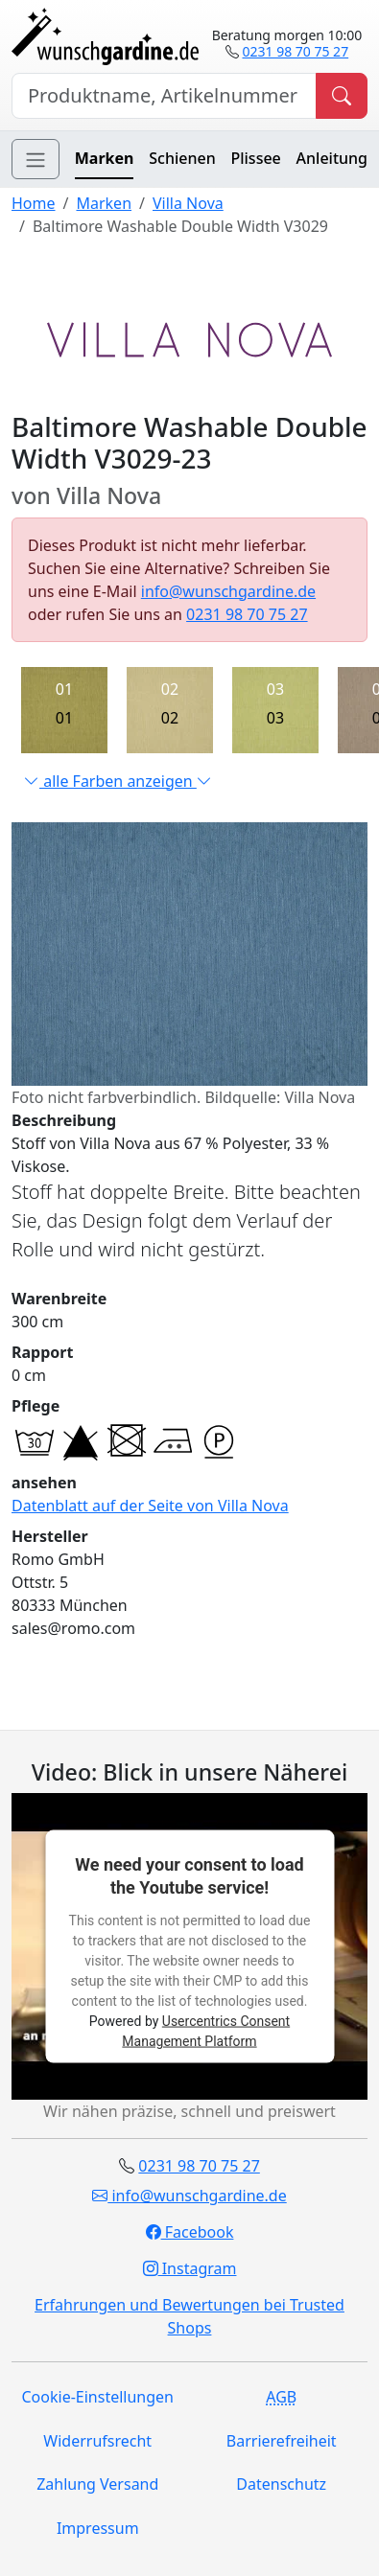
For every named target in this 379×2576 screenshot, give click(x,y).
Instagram (190, 2268)
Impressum (98, 2528)
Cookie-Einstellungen (98, 2396)
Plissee (255, 158)
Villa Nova (188, 203)
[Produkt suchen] (341, 96)
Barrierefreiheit (281, 2440)
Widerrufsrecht (97, 2440)
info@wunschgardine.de (228, 591)
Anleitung (331, 158)
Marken (104, 158)
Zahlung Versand (97, 2484)
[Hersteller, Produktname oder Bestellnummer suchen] (164, 96)
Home (34, 203)
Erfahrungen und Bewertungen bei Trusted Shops (189, 2316)
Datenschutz (281, 2484)
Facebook (190, 2231)
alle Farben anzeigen (118, 781)
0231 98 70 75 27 (295, 51)
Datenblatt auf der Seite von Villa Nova (150, 1505)
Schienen (182, 158)
